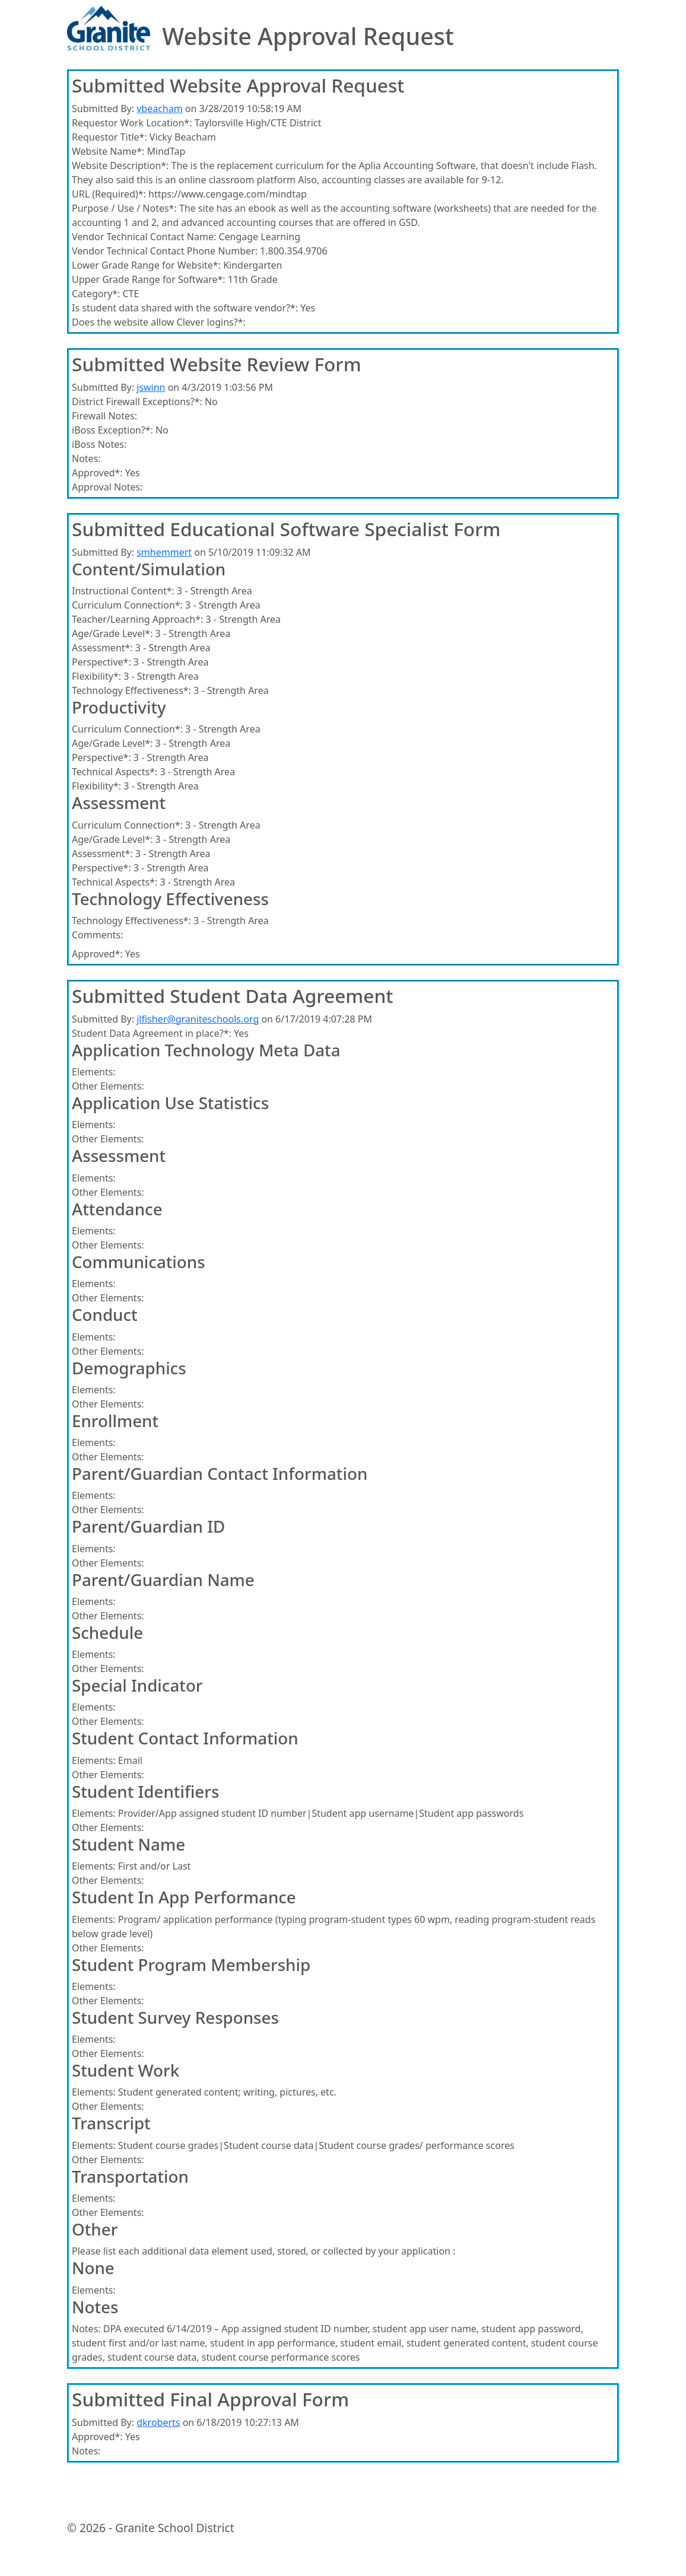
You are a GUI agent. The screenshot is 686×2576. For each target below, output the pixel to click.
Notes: (86, 458)
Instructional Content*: (123, 590)
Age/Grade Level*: (112, 633)
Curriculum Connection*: (127, 605)
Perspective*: (101, 661)
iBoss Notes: (99, 444)
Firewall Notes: (104, 415)
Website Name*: (108, 151)
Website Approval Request (308, 36)
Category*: (96, 293)
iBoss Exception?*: (112, 430)
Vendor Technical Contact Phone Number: (165, 250)
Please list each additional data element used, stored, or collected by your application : (263, 2250)
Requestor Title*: (109, 137)
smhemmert (164, 552)
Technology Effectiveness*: (131, 690)
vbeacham (159, 108)
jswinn (150, 387)
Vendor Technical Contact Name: (144, 236)
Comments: (97, 934)
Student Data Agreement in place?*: (151, 1033)
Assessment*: (102, 647)
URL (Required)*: (109, 193)
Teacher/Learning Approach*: (137, 619)
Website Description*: (120, 165)
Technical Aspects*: (114, 771)
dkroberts (158, 2422)
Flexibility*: (96, 676)
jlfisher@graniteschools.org (197, 1019)
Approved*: (97, 472)
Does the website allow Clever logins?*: (159, 322)
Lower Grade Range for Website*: (146, 265)
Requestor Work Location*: (132, 122)
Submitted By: (103, 108)
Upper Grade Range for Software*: (149, 279)
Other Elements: (108, 1086)
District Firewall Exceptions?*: (137, 401)
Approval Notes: (107, 486)
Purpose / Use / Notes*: (124, 208)
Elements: (94, 1071)
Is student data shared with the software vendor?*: (185, 307)
